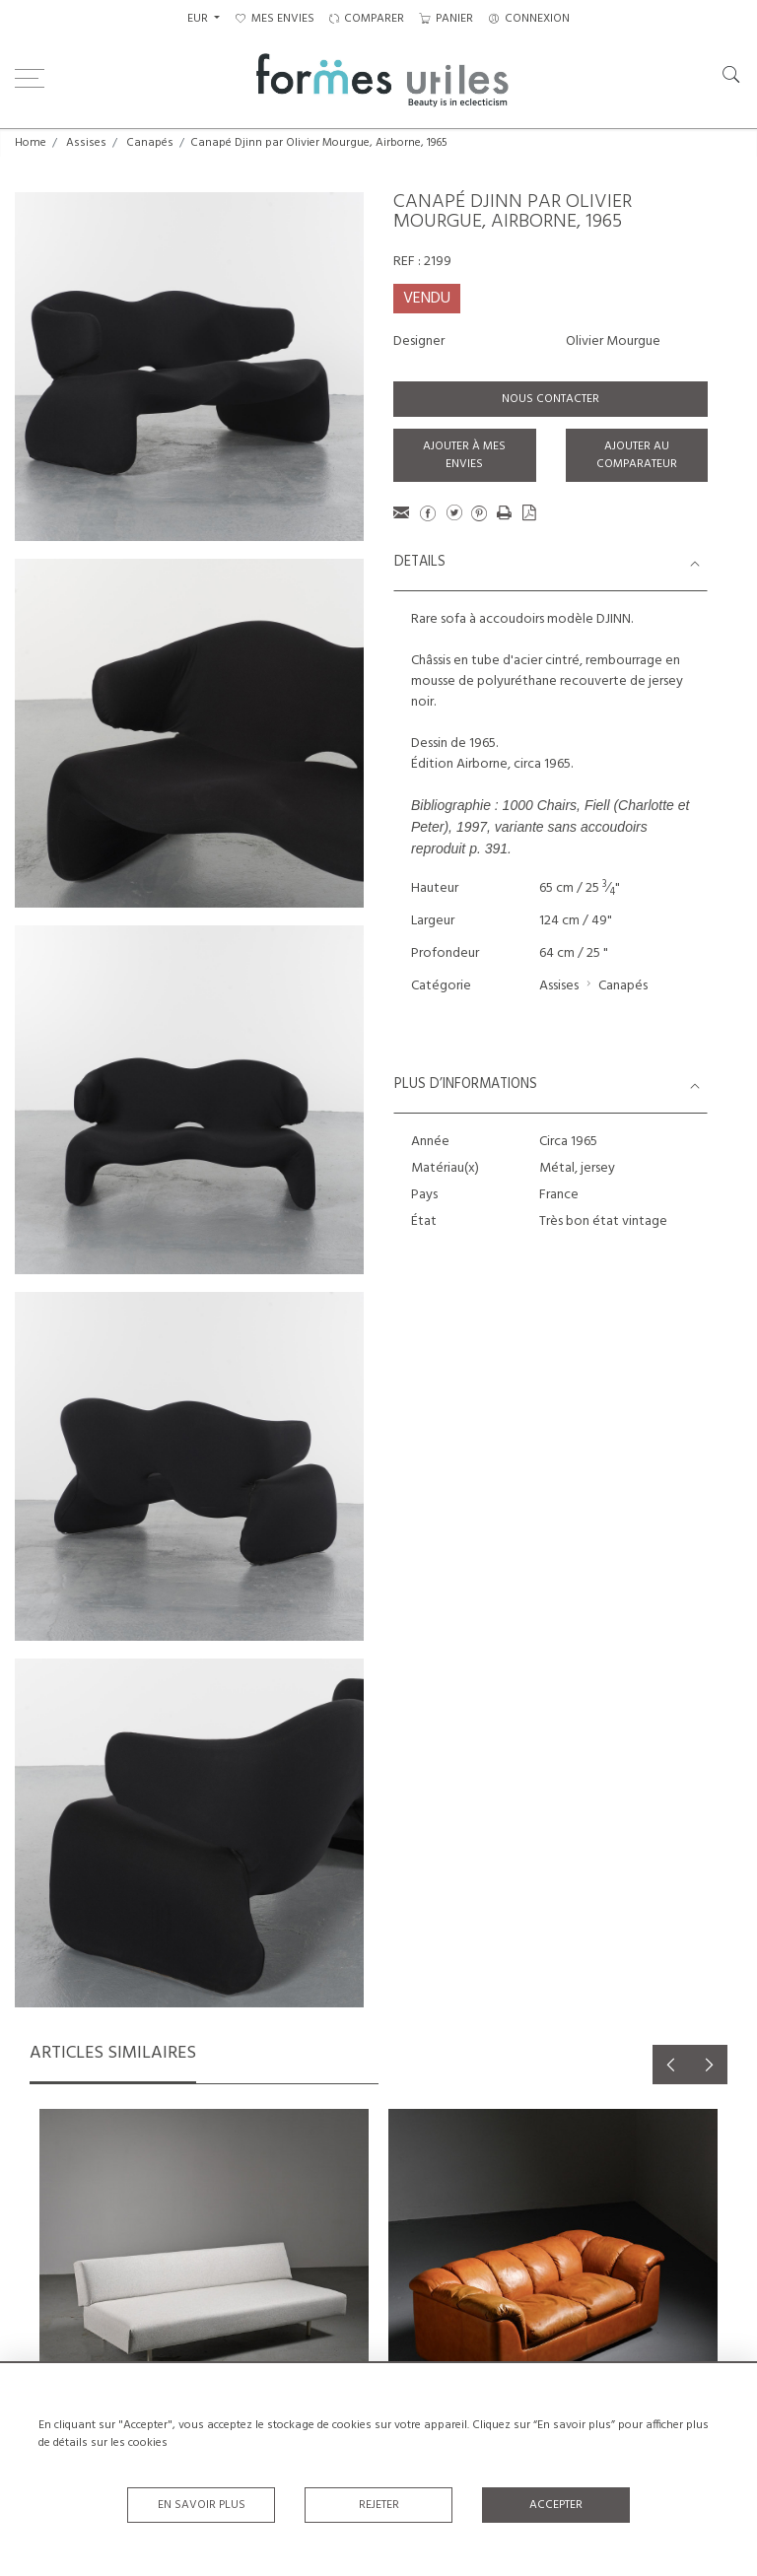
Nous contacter (550, 399)
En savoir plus (201, 2505)
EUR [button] (199, 19)
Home (30, 143)
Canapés (149, 143)
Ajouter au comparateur (636, 455)
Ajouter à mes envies (464, 455)
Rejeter (379, 2505)
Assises (86, 143)
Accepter (556, 2505)
